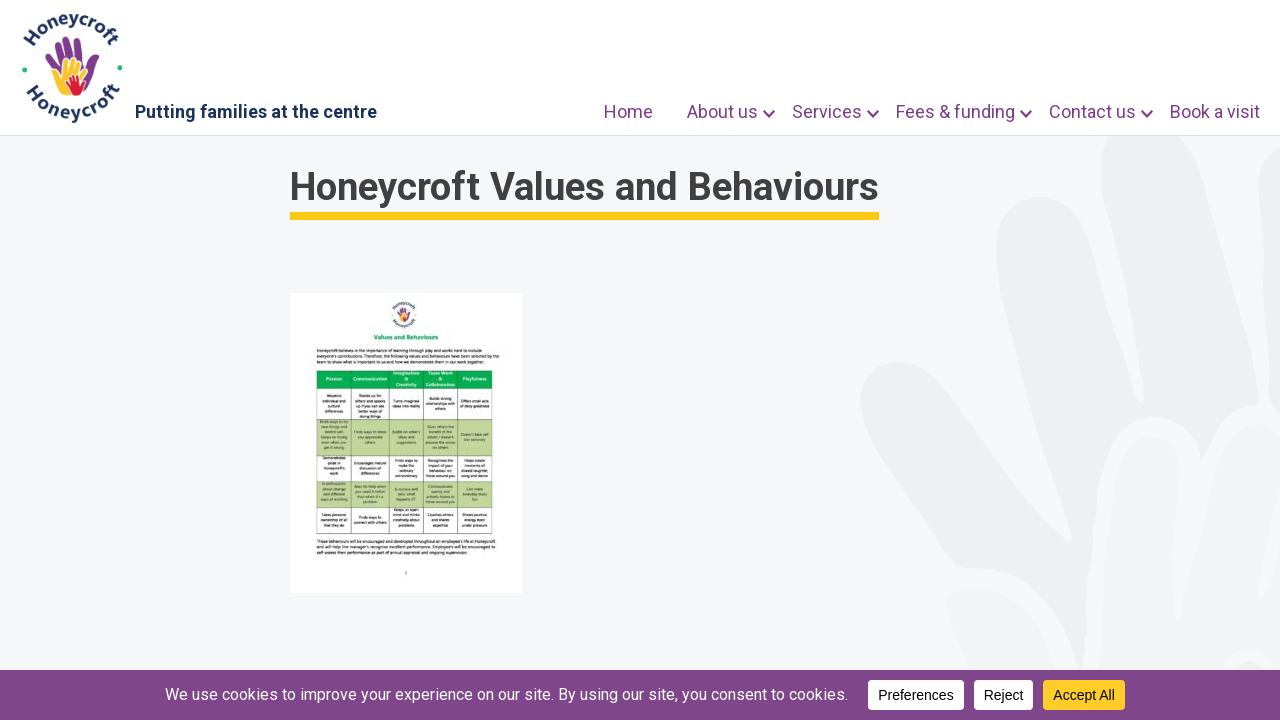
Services (827, 111)
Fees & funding (955, 111)
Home (628, 111)
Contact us (1092, 111)
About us (722, 111)
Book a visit (1215, 111)
